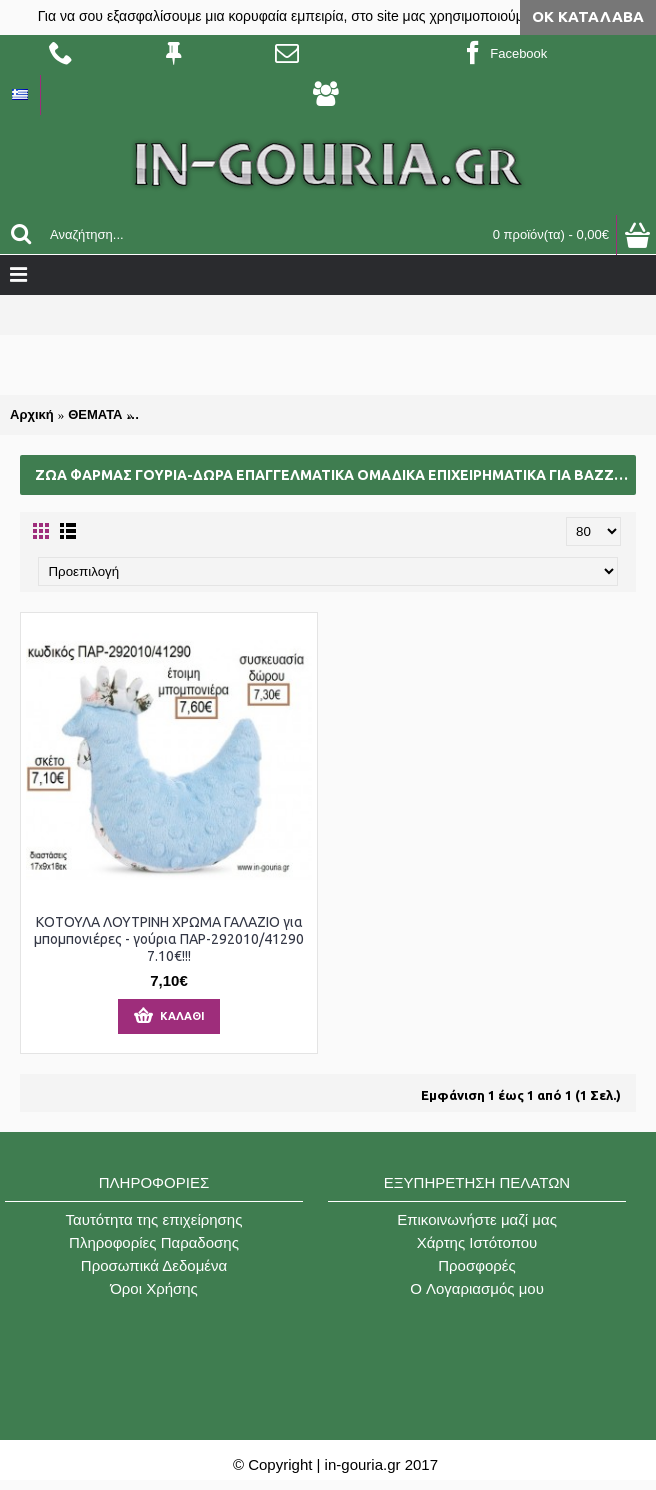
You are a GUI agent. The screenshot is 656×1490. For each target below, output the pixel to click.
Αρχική (32, 414)
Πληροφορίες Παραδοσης (154, 1242)
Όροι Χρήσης (154, 1288)
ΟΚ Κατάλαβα (588, 16)
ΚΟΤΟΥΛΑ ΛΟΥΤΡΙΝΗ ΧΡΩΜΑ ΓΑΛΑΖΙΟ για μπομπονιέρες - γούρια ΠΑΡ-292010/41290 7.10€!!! (169, 939)
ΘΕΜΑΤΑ (95, 414)
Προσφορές (476, 1265)
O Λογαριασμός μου (477, 1288)
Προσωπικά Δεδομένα (154, 1265)
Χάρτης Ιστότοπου (477, 1242)
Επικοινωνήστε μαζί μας (477, 1219)
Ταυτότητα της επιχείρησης (154, 1219)
